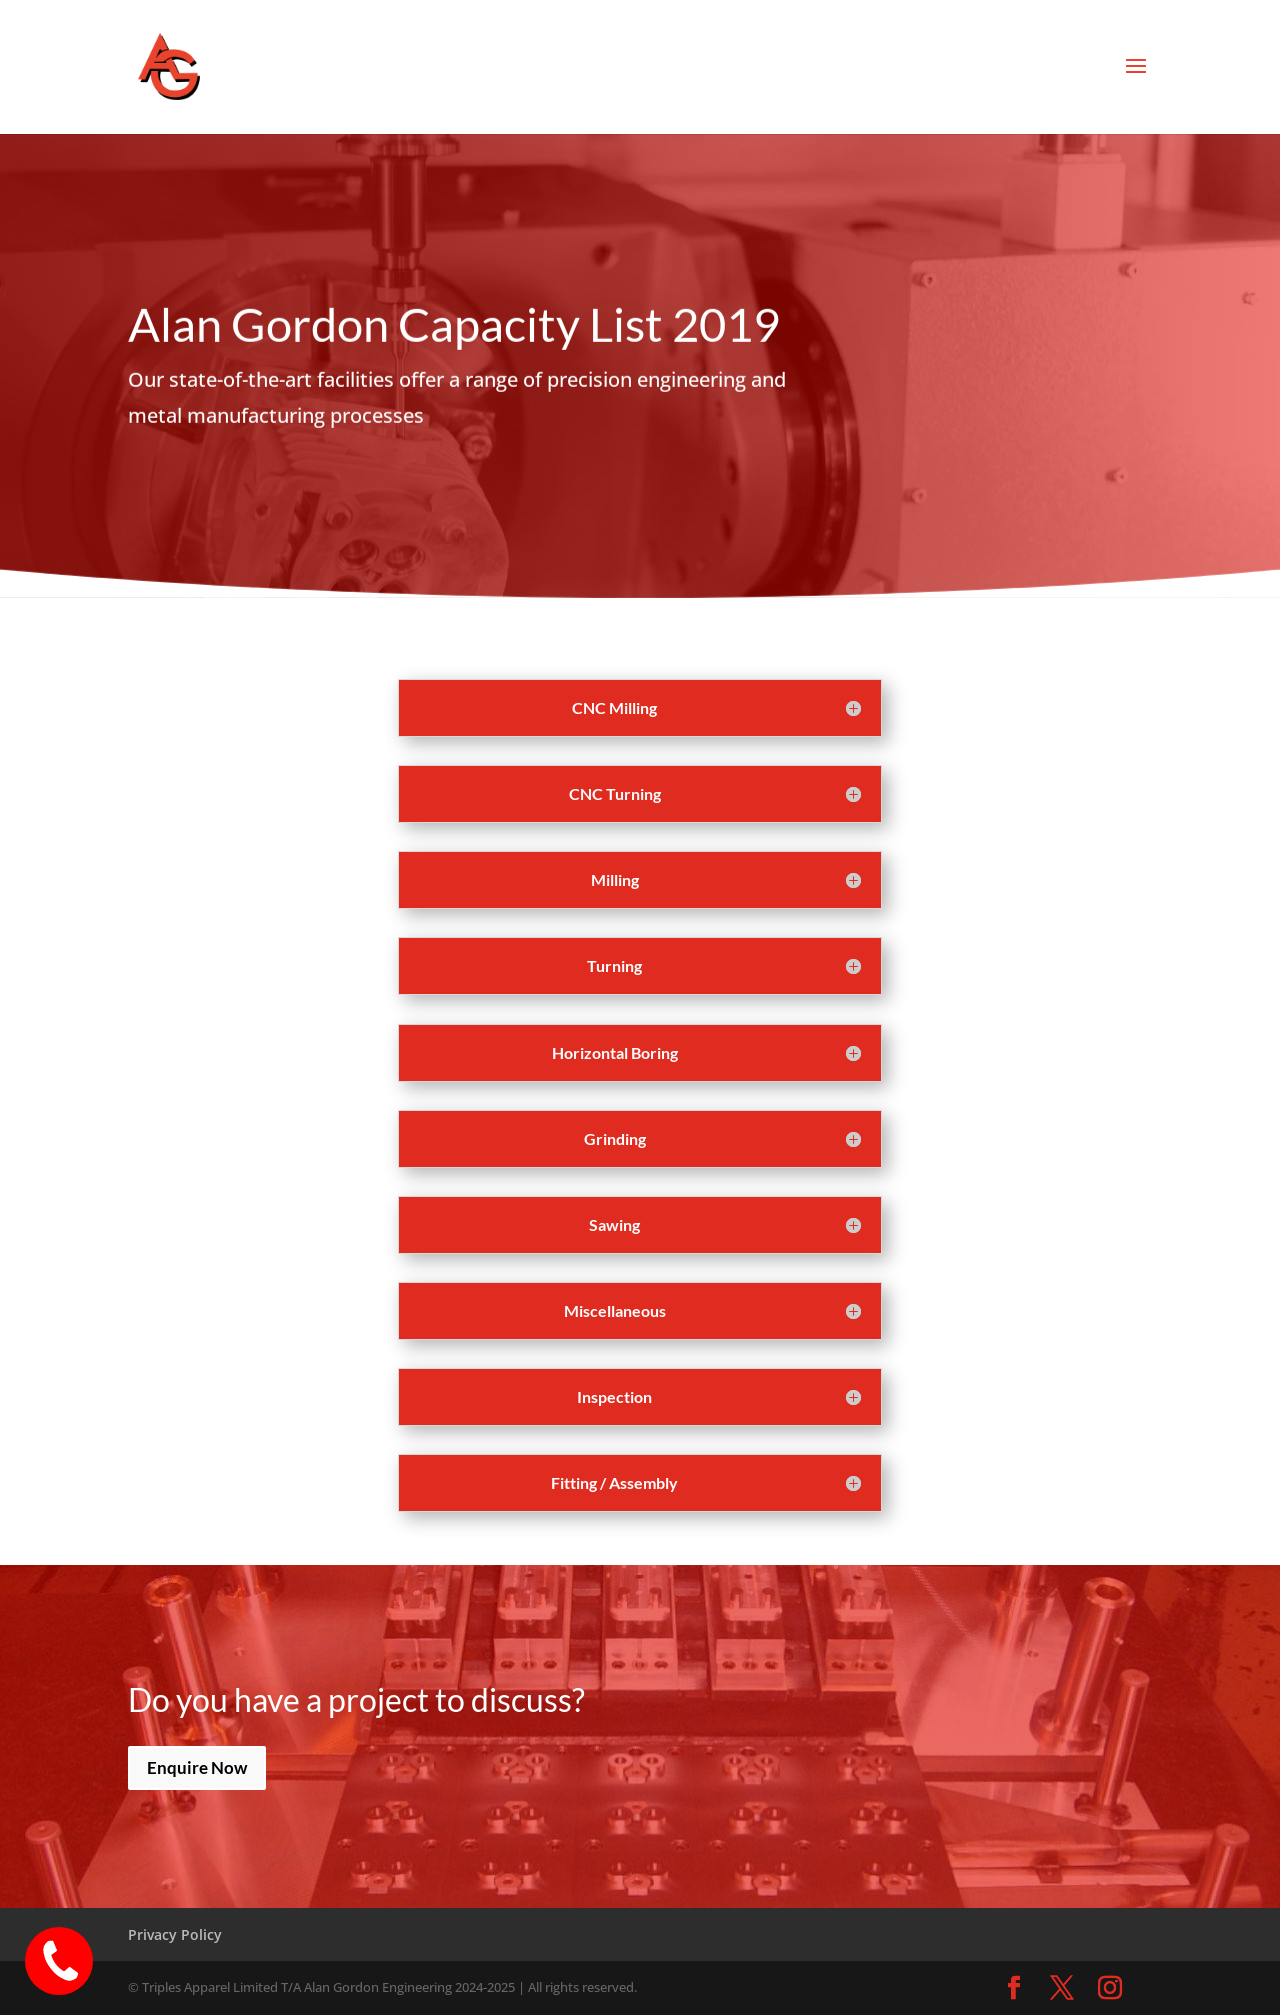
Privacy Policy (175, 1934)
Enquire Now (197, 1767)
